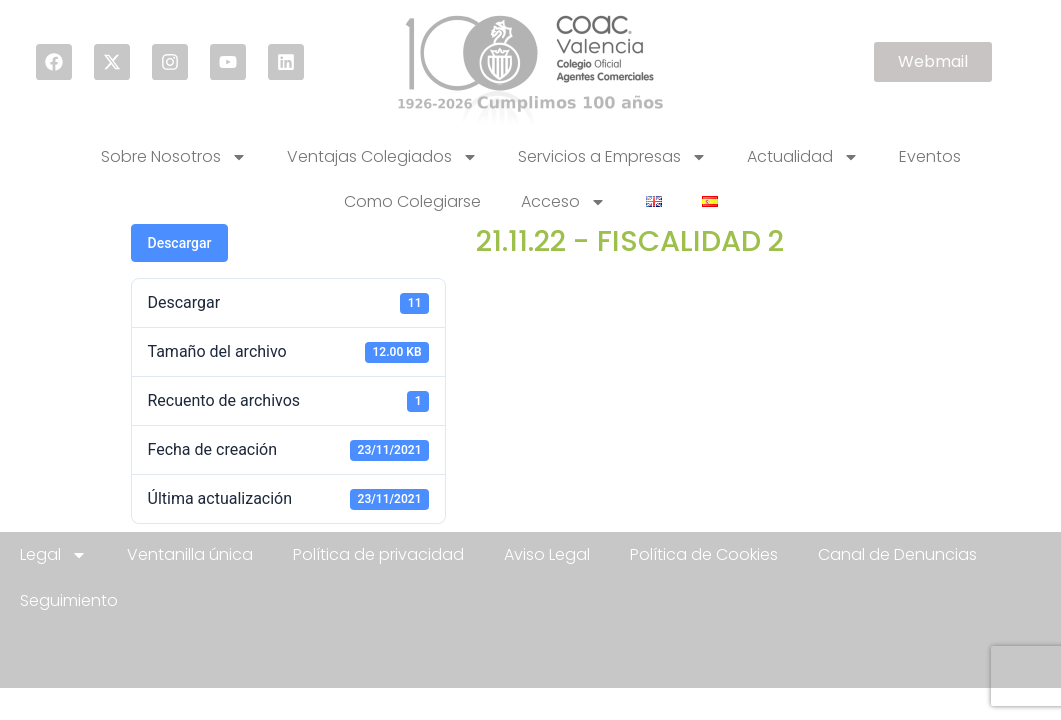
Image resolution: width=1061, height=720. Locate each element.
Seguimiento (69, 600)
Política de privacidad (378, 554)
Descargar (180, 243)
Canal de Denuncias (897, 554)
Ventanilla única (190, 554)
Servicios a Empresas (612, 157)
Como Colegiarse (412, 201)
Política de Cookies (704, 554)
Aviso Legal (547, 554)
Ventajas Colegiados (382, 157)
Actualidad (803, 157)
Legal (53, 555)
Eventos (930, 156)
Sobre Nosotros (174, 157)
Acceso (563, 202)
